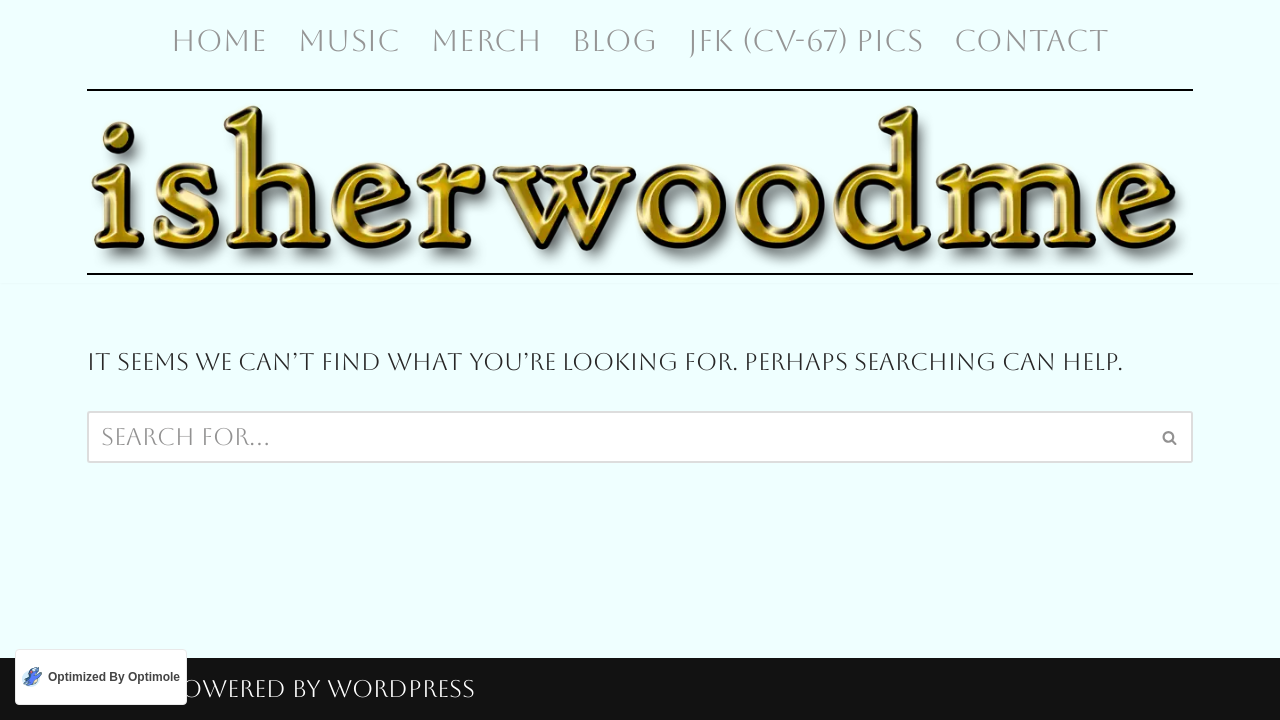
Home (219, 40)
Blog (614, 40)
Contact (1031, 40)
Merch (486, 40)
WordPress (401, 689)
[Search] (617, 437)
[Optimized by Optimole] (101, 677)
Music (349, 40)
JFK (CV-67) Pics (805, 40)
